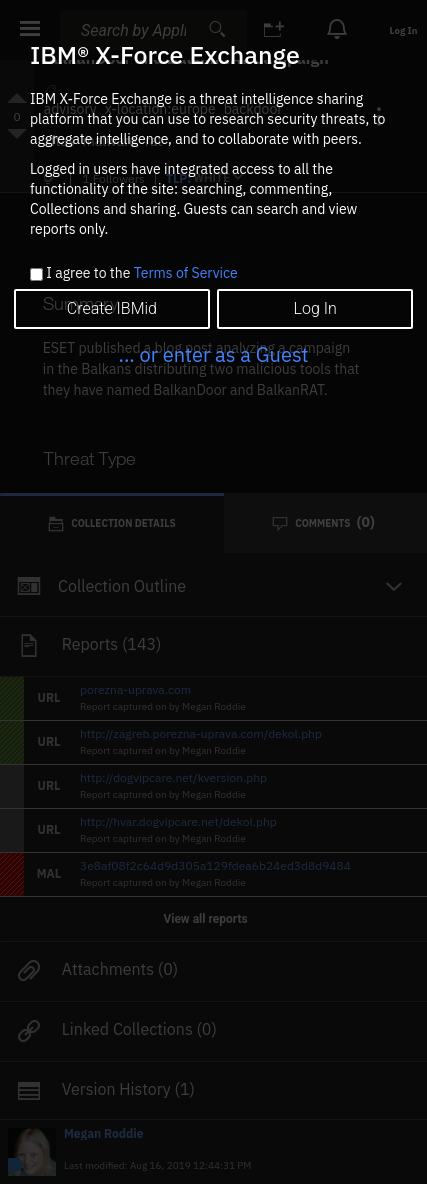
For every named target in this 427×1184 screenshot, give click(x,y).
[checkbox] (36, 274)
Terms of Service (186, 273)
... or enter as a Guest (213, 354)
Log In (314, 308)
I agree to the (141, 274)
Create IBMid (112, 308)
